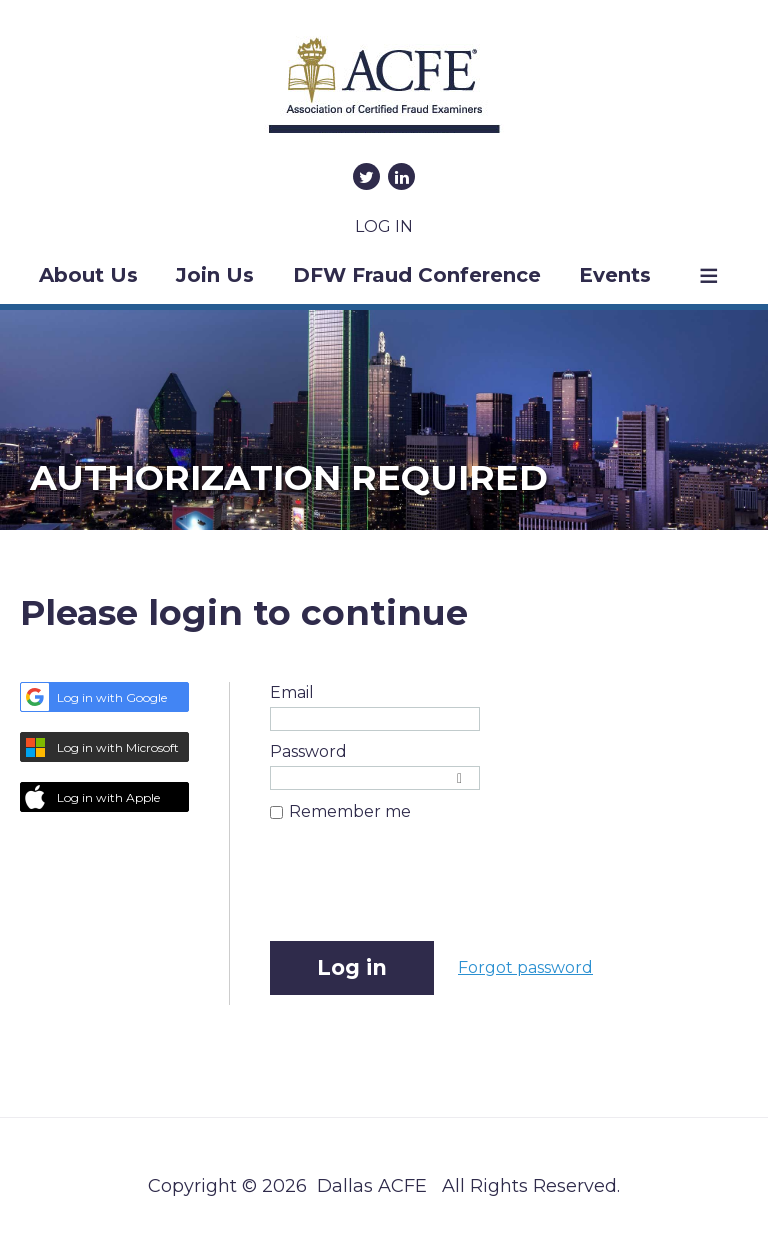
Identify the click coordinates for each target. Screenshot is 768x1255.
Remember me (350, 811)
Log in (384, 226)
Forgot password (525, 967)
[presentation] (422, 892)
